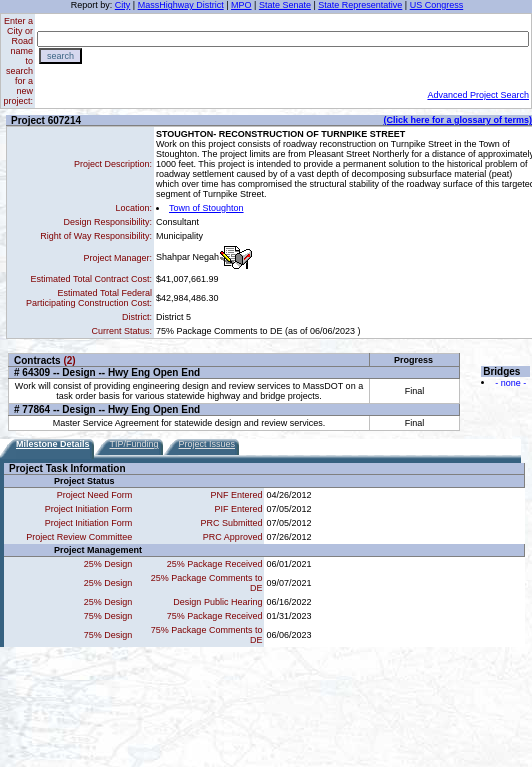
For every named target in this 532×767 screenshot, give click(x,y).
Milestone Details (53, 444)
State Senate (285, 5)
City (123, 5)
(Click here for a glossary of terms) (457, 120)
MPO (241, 5)
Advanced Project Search (478, 95)
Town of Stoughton (206, 208)
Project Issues (207, 444)
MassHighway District (181, 5)
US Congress (437, 5)
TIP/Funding (134, 444)
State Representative (360, 5)
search (60, 56)
